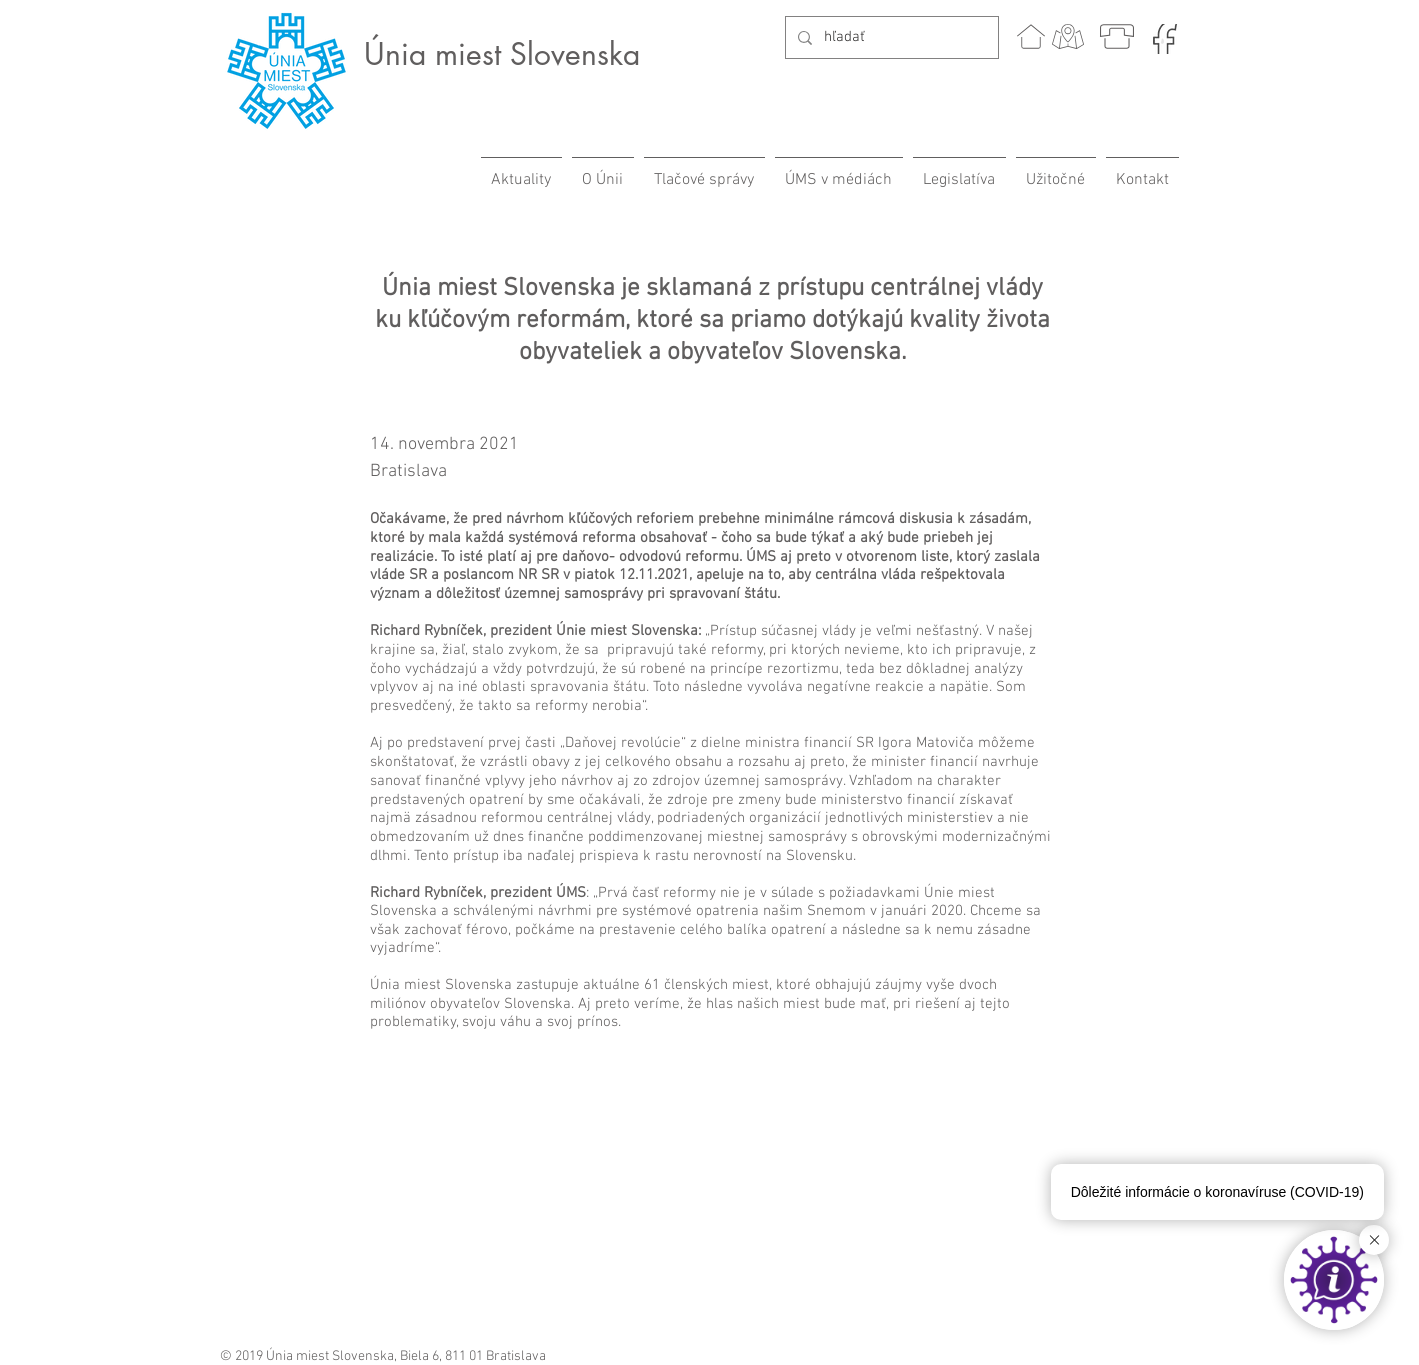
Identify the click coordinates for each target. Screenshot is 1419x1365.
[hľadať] (890, 37)
